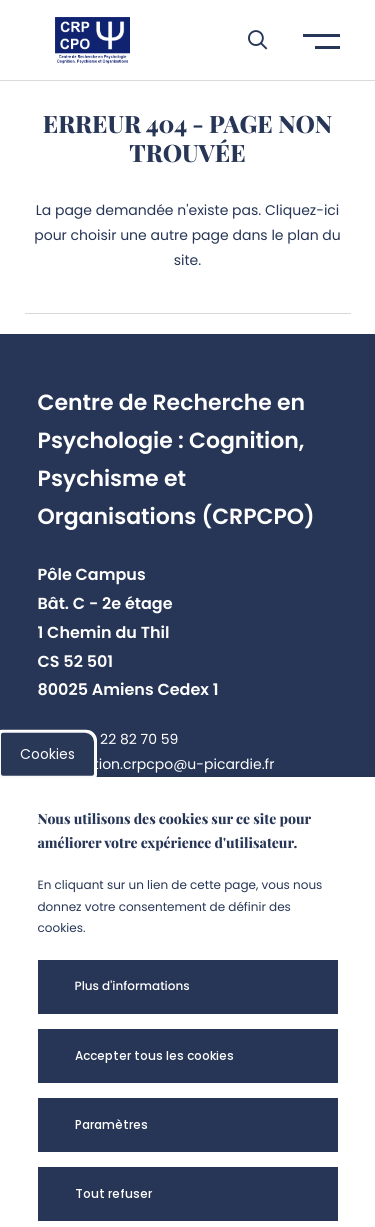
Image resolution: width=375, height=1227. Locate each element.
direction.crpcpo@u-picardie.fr (166, 764)
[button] (247, 40)
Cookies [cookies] (47, 754)
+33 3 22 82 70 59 (118, 739)
